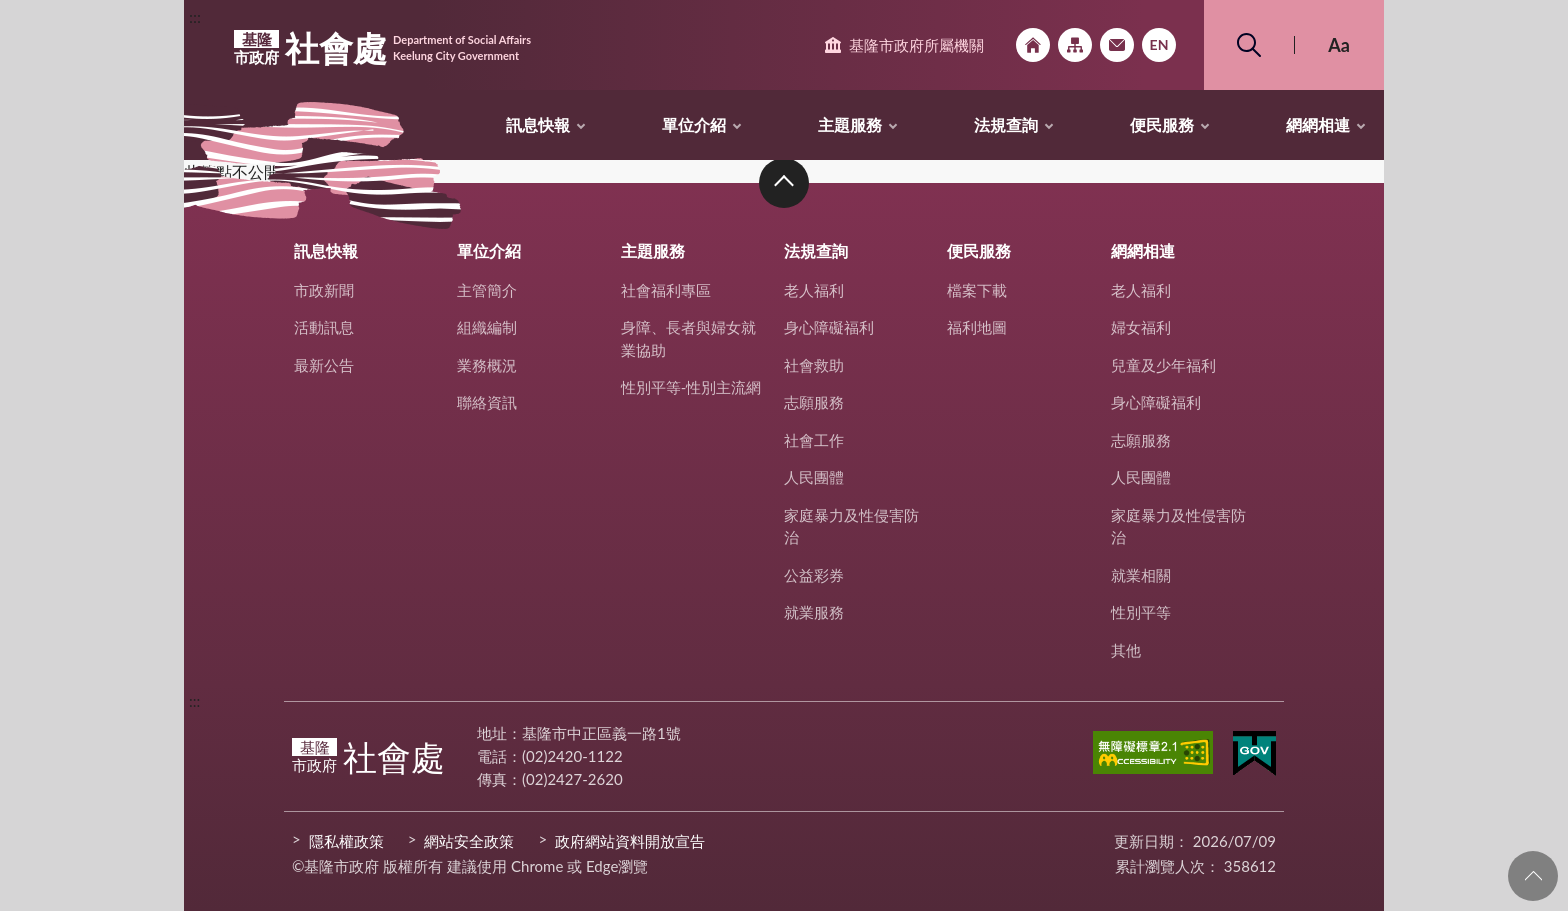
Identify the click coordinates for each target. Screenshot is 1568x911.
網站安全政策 (469, 841)
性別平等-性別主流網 (691, 387)
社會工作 (814, 440)
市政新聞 (324, 290)
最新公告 (324, 365)
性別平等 (1141, 612)
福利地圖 (977, 327)
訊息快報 (538, 124)
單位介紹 (694, 124)
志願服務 (814, 402)
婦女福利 (1141, 327)
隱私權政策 (346, 841)
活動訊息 (324, 327)
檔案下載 (977, 290)
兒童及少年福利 (1163, 365)
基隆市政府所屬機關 (916, 45)
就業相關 (1141, 575)
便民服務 (1162, 124)
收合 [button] (784, 183)
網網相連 (1318, 124)
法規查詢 (1006, 124)
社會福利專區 (666, 290)
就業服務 (814, 612)
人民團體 (814, 477)
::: (195, 16)
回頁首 (1533, 876)
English (1159, 45)
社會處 (382, 48)
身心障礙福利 (829, 327)
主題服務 (850, 124)
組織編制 (487, 327)
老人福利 (814, 290)
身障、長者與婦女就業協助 (688, 338)
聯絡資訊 (487, 402)
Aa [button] (1339, 45)
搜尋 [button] (1249, 45)
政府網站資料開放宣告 (630, 841)
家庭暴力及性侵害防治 (851, 526)
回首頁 (1033, 45)
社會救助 (814, 365)
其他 (1126, 650)
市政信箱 (1117, 45)
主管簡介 (487, 290)
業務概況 (487, 365)
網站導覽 (1075, 45)
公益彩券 (814, 575)
